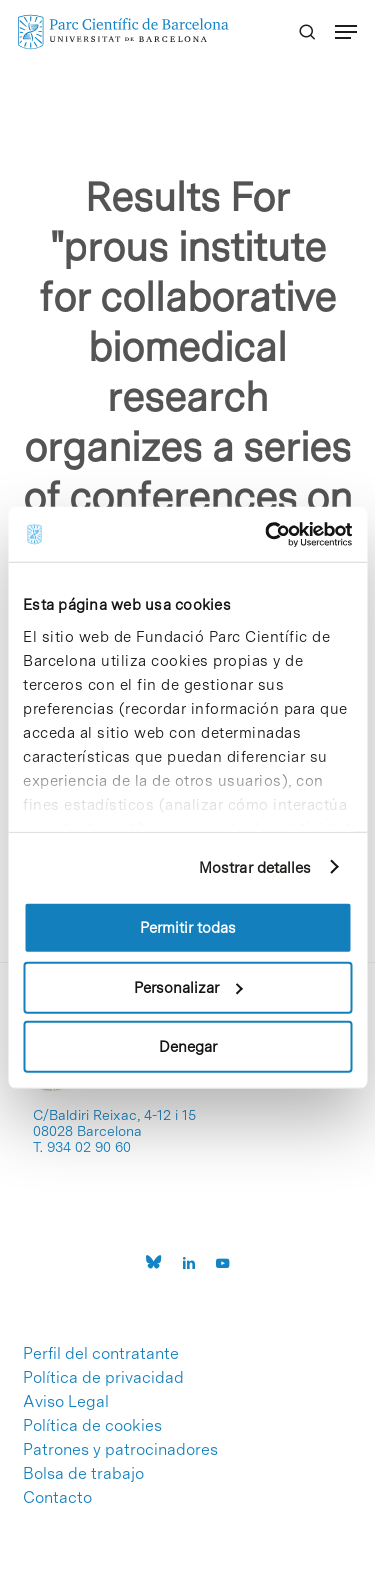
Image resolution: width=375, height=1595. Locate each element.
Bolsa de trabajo (83, 1474)
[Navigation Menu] (346, 32)
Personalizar (188, 987)
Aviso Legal (66, 1402)
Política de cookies (92, 1426)
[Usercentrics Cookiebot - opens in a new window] (267, 534)
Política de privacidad (103, 1378)
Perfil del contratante (101, 1354)
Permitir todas (188, 928)
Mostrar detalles (255, 867)
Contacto (57, 1498)
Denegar (188, 1047)
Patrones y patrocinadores (120, 1450)
